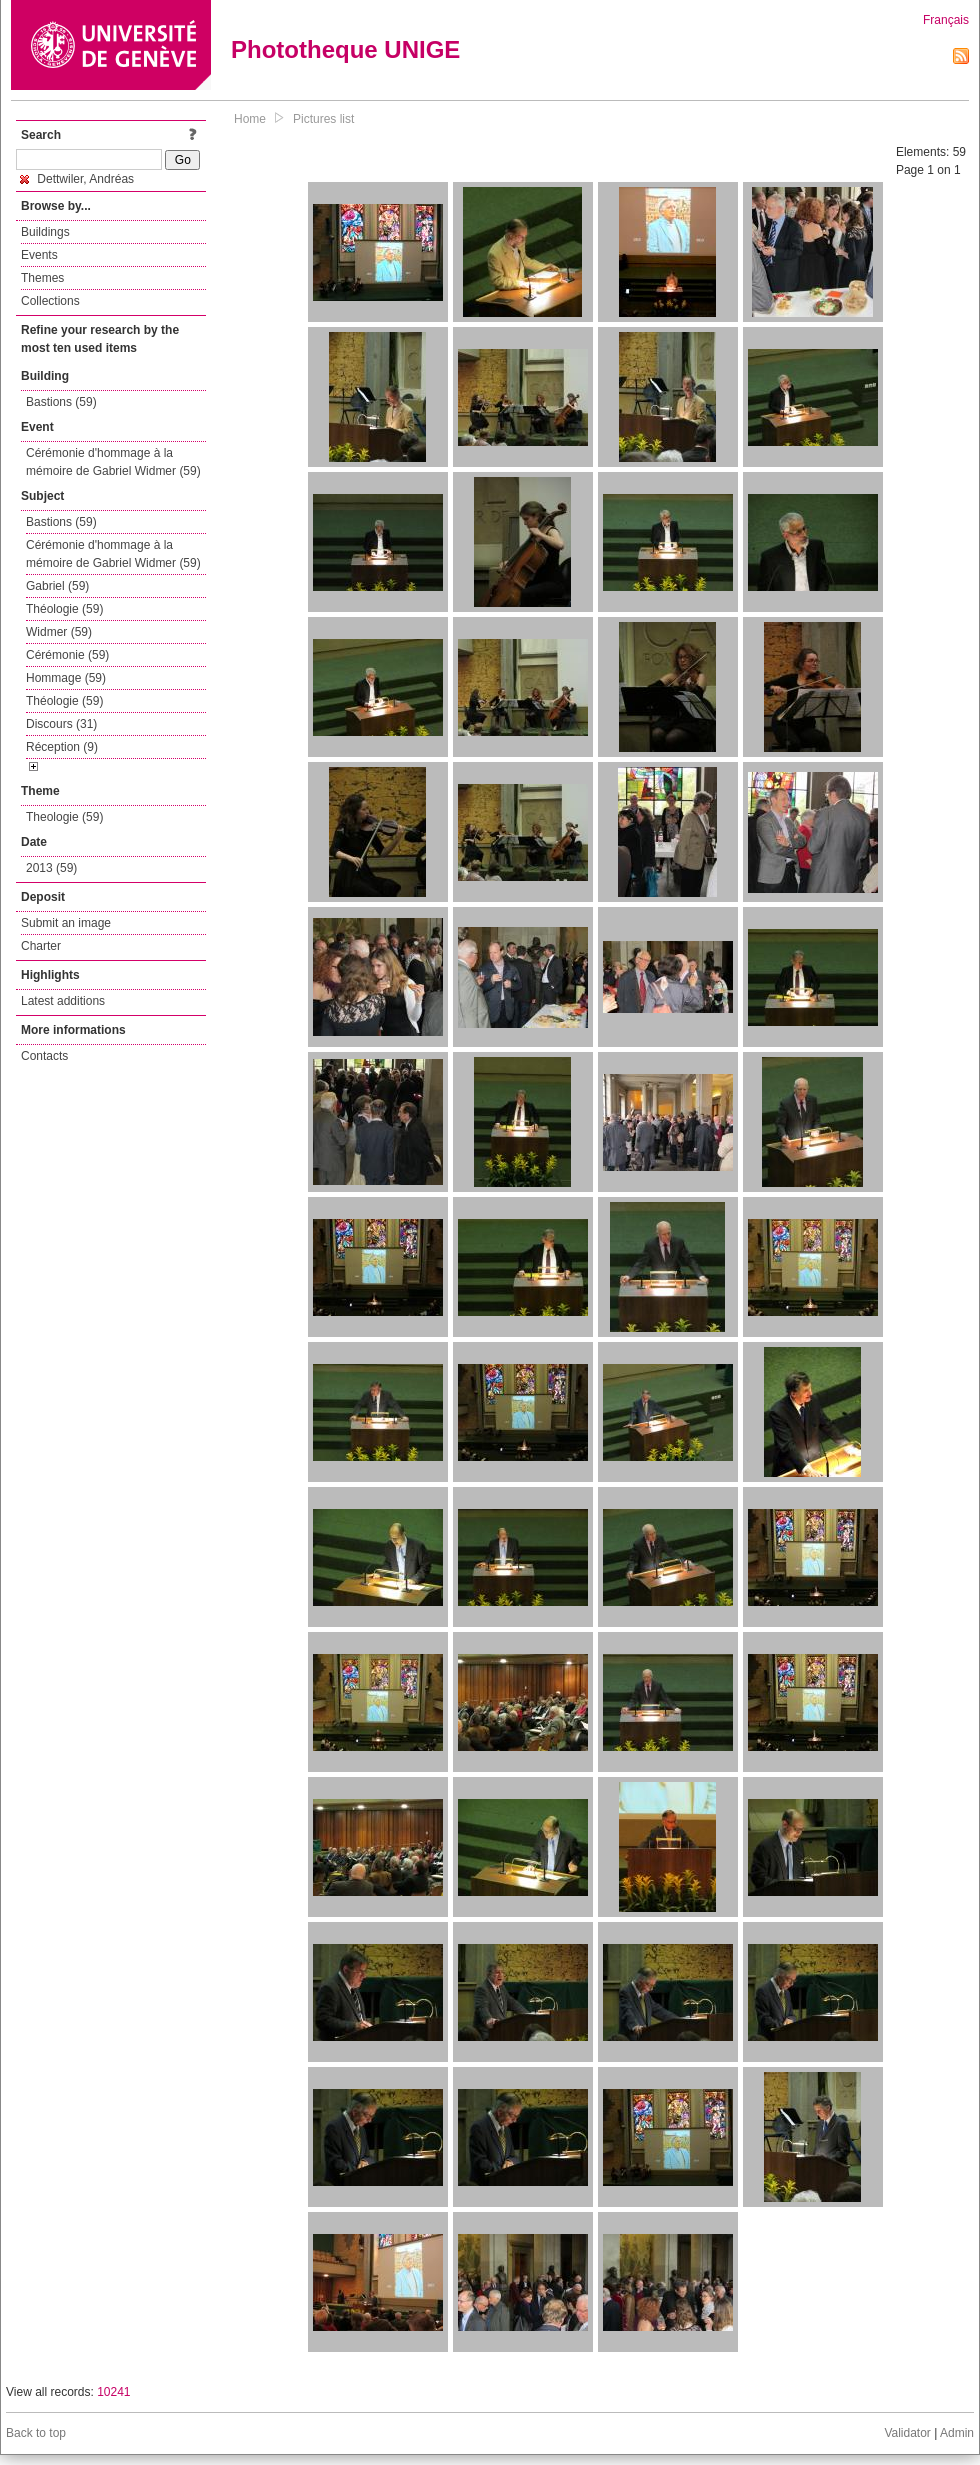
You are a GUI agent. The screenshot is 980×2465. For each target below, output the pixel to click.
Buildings (45, 232)
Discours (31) (61, 724)
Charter (41, 946)
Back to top (36, 2433)
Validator (907, 2433)
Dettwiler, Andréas (77, 179)
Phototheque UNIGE (345, 49)
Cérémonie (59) (67, 655)
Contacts (44, 1056)
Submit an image (66, 923)
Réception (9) (62, 747)
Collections (50, 301)
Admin (957, 2433)
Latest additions (63, 1001)
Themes (42, 278)
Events (39, 255)
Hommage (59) (66, 678)
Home (250, 119)
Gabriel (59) (57, 586)
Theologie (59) (64, 817)
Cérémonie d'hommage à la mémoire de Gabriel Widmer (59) (113, 462)
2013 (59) (51, 868)
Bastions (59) (61, 402)
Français (946, 20)
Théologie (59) (64, 609)
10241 (113, 2392)
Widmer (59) (59, 632)
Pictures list (323, 119)
